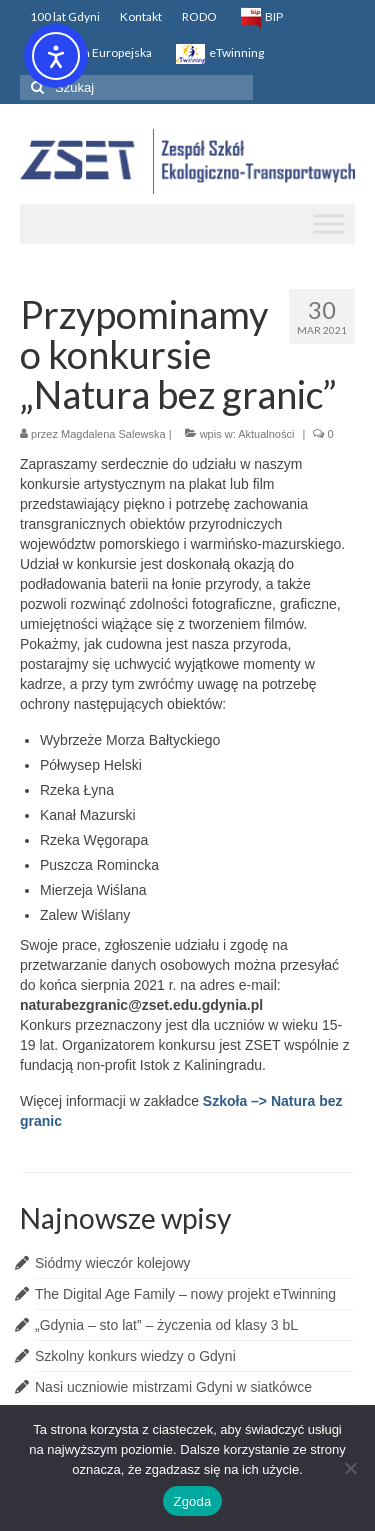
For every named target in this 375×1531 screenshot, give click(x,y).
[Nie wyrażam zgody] (350, 1468)
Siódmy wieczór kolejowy (113, 1263)
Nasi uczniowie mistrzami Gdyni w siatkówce (173, 1387)
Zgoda (192, 1501)
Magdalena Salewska (113, 434)
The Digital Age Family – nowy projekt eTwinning (185, 1294)
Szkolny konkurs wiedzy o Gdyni (135, 1356)
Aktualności (266, 434)
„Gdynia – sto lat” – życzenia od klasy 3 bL (166, 1325)
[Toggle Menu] (329, 223)
